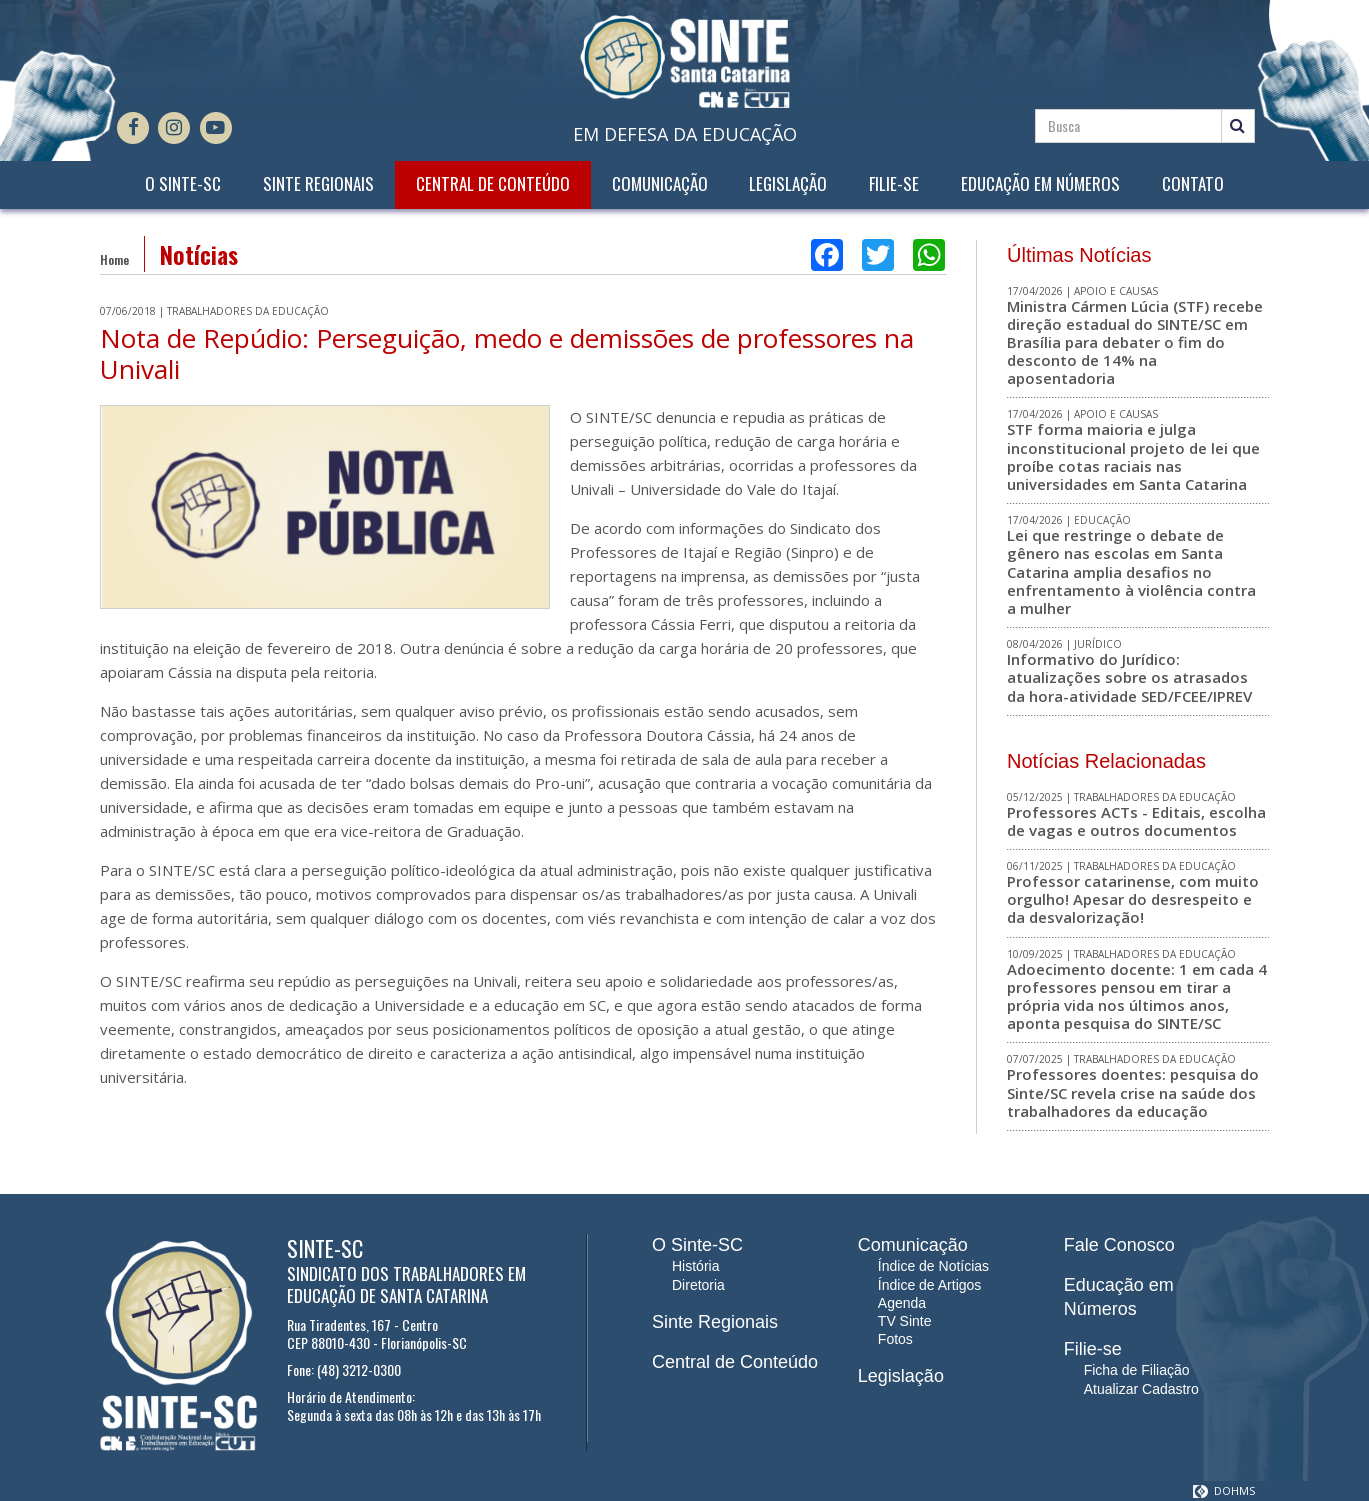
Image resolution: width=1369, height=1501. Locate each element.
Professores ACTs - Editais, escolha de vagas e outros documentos (1136, 821)
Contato (1193, 184)
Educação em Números (1040, 184)
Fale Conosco (1119, 1245)
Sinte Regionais (318, 184)
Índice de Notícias (933, 1266)
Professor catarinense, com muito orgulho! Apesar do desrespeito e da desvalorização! (1133, 899)
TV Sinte (905, 1321)
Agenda (902, 1303)
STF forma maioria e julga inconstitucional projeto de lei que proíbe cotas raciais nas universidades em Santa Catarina (1133, 456)
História (695, 1266)
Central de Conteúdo (493, 184)
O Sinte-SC (183, 184)
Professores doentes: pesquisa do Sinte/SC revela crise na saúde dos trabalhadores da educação (1133, 1092)
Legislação (788, 184)
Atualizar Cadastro (1141, 1389)
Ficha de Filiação (1137, 1370)
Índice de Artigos (930, 1285)
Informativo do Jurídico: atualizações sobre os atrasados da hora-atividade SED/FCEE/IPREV (1129, 677)
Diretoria (698, 1285)
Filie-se (894, 184)
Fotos (895, 1339)
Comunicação (660, 184)
